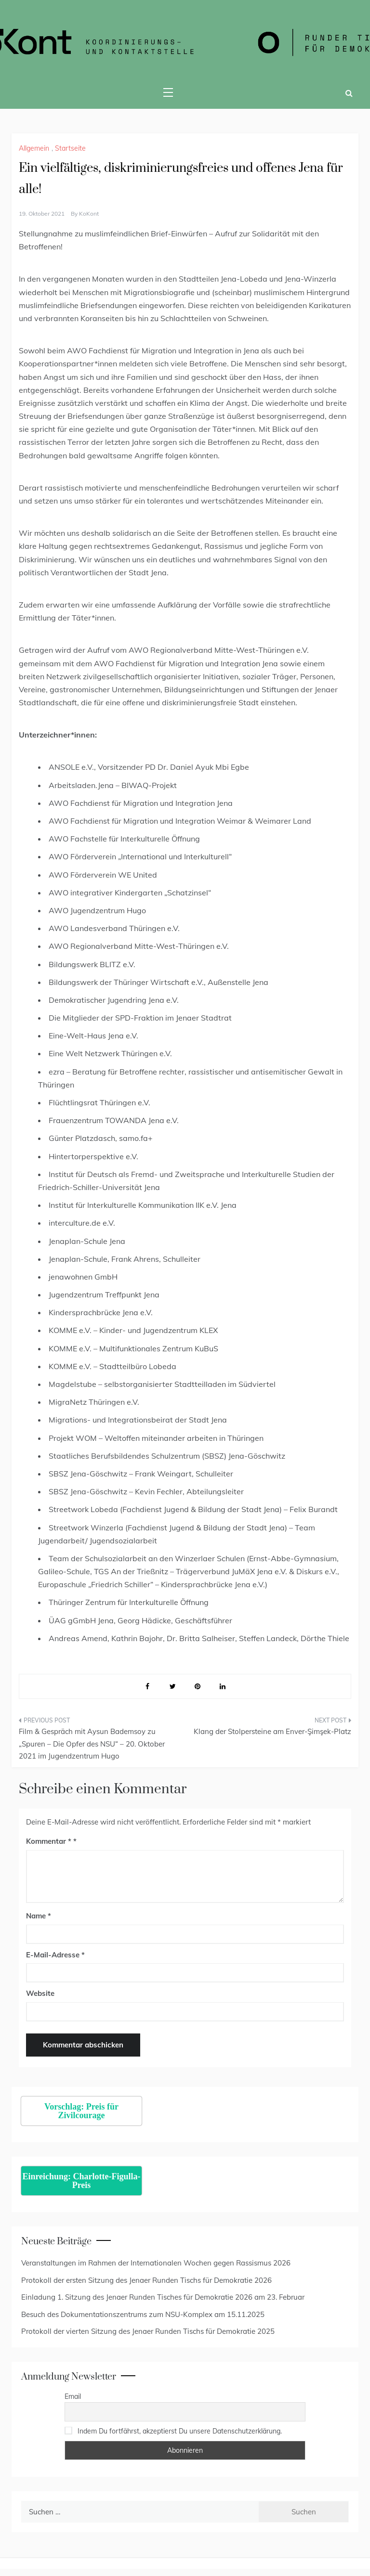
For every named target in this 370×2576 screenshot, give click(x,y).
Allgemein (34, 148)
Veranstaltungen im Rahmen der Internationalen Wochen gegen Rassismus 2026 (156, 2262)
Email (73, 2396)
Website (40, 1993)
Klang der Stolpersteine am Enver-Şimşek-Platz (272, 1731)
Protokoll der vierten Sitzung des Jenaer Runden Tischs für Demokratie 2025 (148, 2331)
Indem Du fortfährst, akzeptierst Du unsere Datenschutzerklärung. (180, 2431)
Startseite (70, 148)
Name (38, 1915)
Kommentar (48, 1841)
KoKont (89, 213)
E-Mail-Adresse (55, 1954)
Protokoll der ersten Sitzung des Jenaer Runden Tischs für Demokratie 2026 (146, 2280)
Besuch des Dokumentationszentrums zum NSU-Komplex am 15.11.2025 (142, 2314)
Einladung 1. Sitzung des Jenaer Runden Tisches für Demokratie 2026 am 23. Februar (162, 2297)
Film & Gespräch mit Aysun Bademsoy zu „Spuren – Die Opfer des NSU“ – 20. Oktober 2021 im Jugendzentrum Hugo (92, 1743)
